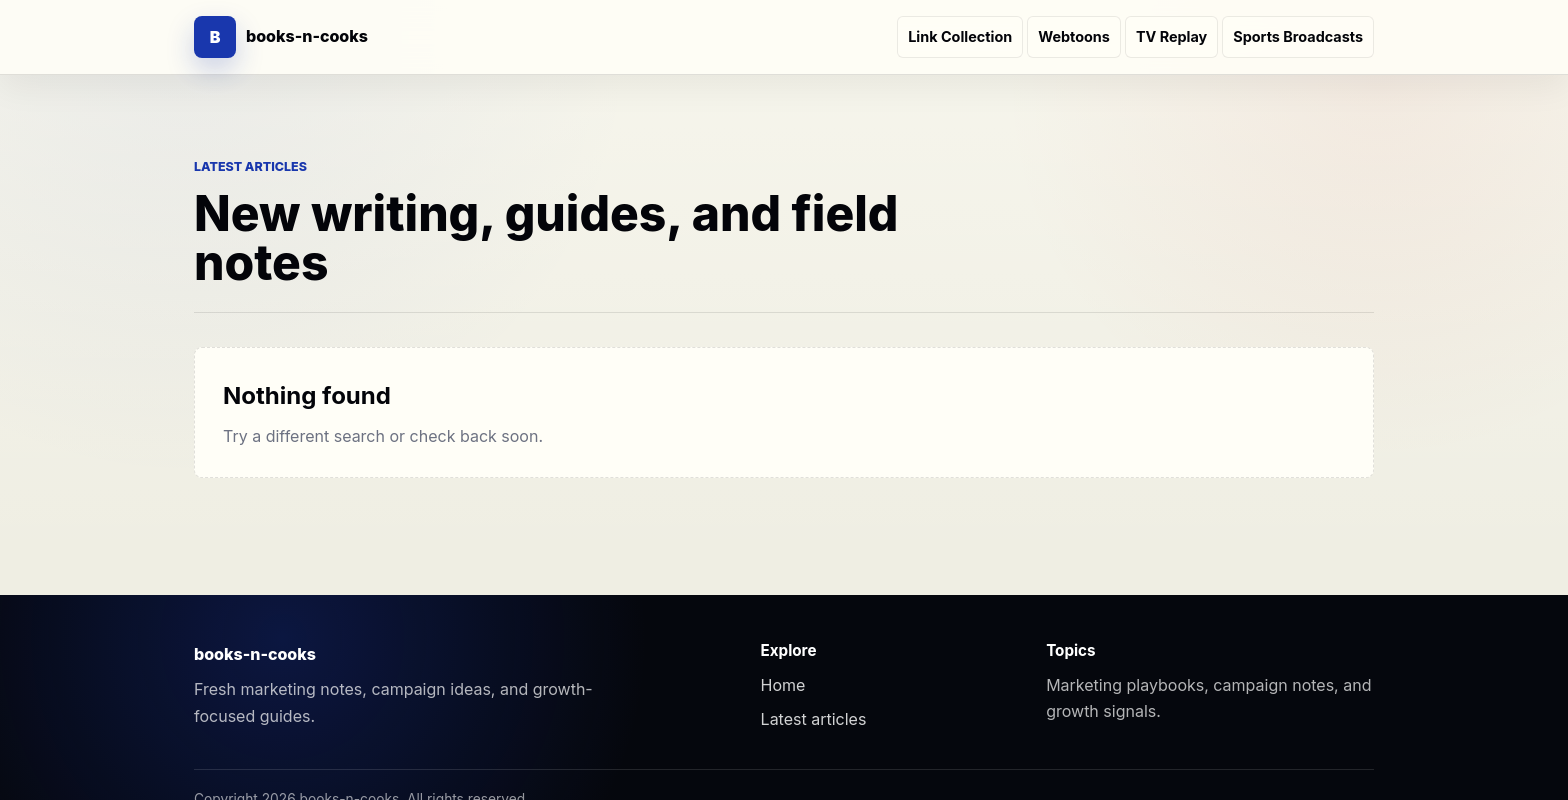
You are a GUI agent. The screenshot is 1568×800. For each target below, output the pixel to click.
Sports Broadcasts (1298, 36)
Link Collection (960, 36)
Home (783, 685)
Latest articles (814, 719)
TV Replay (1171, 36)
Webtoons (1074, 36)
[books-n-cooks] (281, 37)
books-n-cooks (255, 654)
